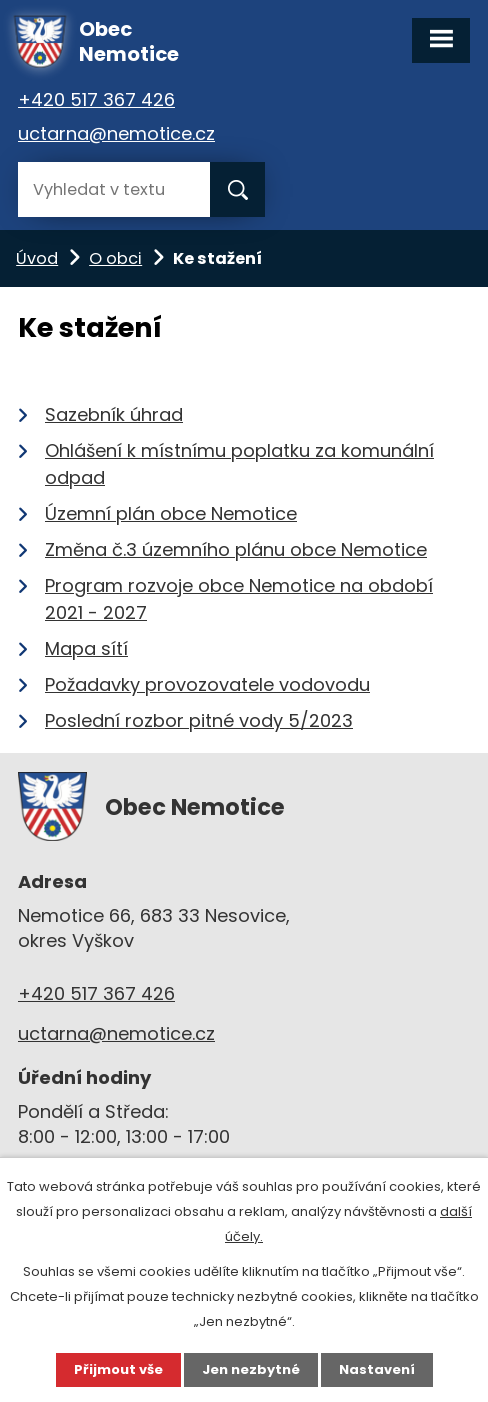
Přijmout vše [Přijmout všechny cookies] (118, 1369)
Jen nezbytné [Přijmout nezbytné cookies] (251, 1369)
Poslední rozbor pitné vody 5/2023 (199, 720)
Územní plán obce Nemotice (171, 513)
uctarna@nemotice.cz (116, 133)
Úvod (37, 258)
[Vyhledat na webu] (114, 189)
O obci (115, 258)
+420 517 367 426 (96, 99)
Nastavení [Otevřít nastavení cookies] (377, 1369)
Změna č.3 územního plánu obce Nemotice (236, 549)
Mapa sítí (86, 648)
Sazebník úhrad (114, 414)
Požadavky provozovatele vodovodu (207, 684)
